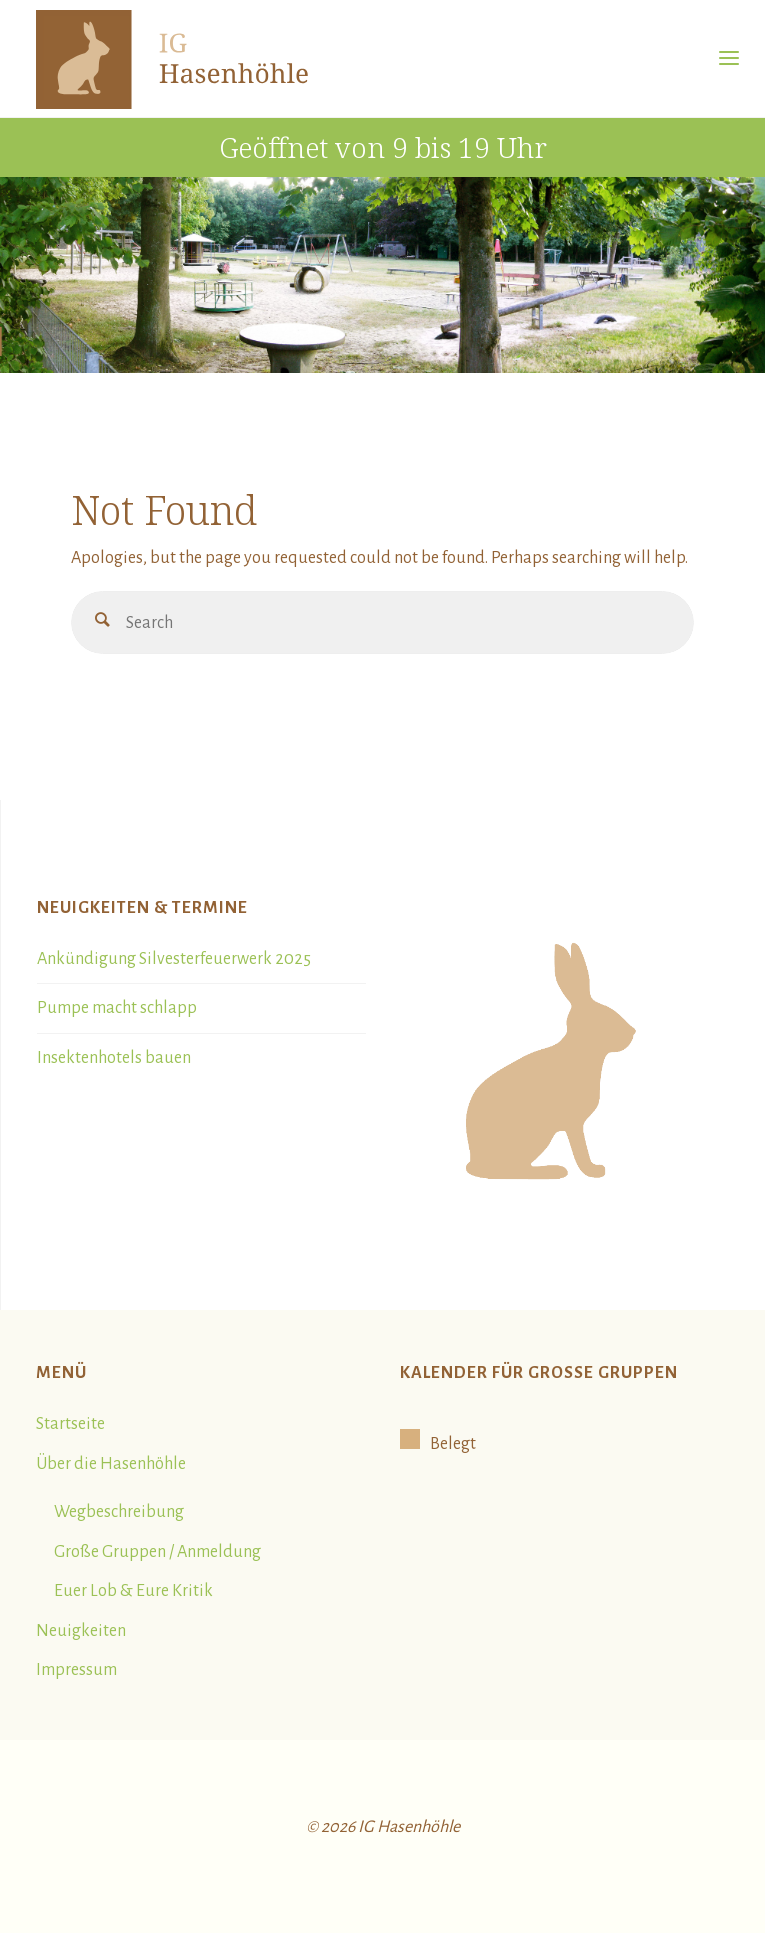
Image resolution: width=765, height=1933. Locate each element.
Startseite (70, 1424)
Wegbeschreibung (119, 1512)
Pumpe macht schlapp (117, 1008)
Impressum (76, 1670)
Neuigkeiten (81, 1631)
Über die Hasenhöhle (111, 1464)
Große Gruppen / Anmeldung (157, 1552)
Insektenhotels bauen (114, 1058)
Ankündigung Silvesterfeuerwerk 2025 (174, 959)
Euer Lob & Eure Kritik (133, 1591)
